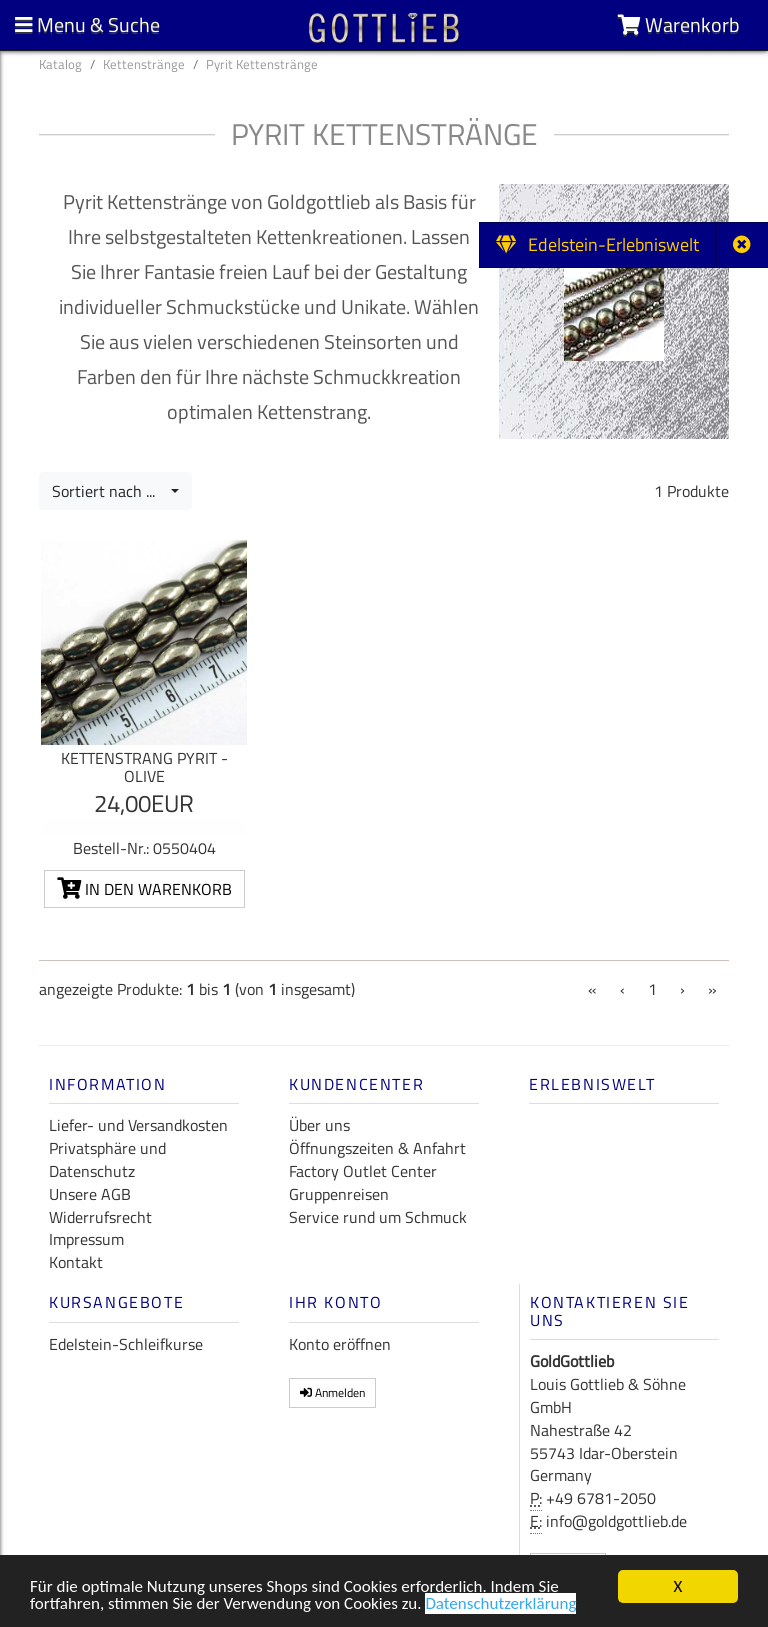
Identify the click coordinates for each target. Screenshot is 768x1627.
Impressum (86, 1239)
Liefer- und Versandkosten (138, 1125)
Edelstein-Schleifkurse (126, 1344)
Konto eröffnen (340, 1344)
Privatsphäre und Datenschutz (107, 1159)
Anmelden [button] (332, 1392)
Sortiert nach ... (109, 491)
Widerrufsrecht (100, 1217)
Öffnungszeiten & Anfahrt (377, 1148)
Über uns (319, 1125)
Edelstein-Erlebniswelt (597, 244)
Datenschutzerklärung (500, 1605)
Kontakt (76, 1262)
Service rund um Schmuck (378, 1217)
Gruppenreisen (339, 1194)
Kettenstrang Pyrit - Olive (144, 767)
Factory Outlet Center (363, 1171)
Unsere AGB (90, 1194)
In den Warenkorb (144, 889)
